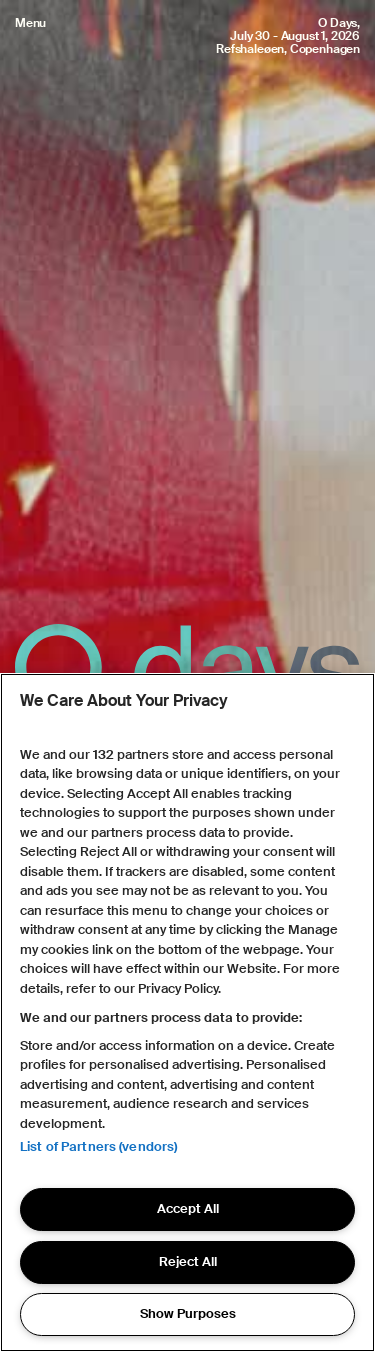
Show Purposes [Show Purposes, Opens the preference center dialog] (188, 1313)
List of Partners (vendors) (98, 1146)
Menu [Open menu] (30, 23)
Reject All (188, 1261)
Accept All (188, 1208)
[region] (187, 1012)
